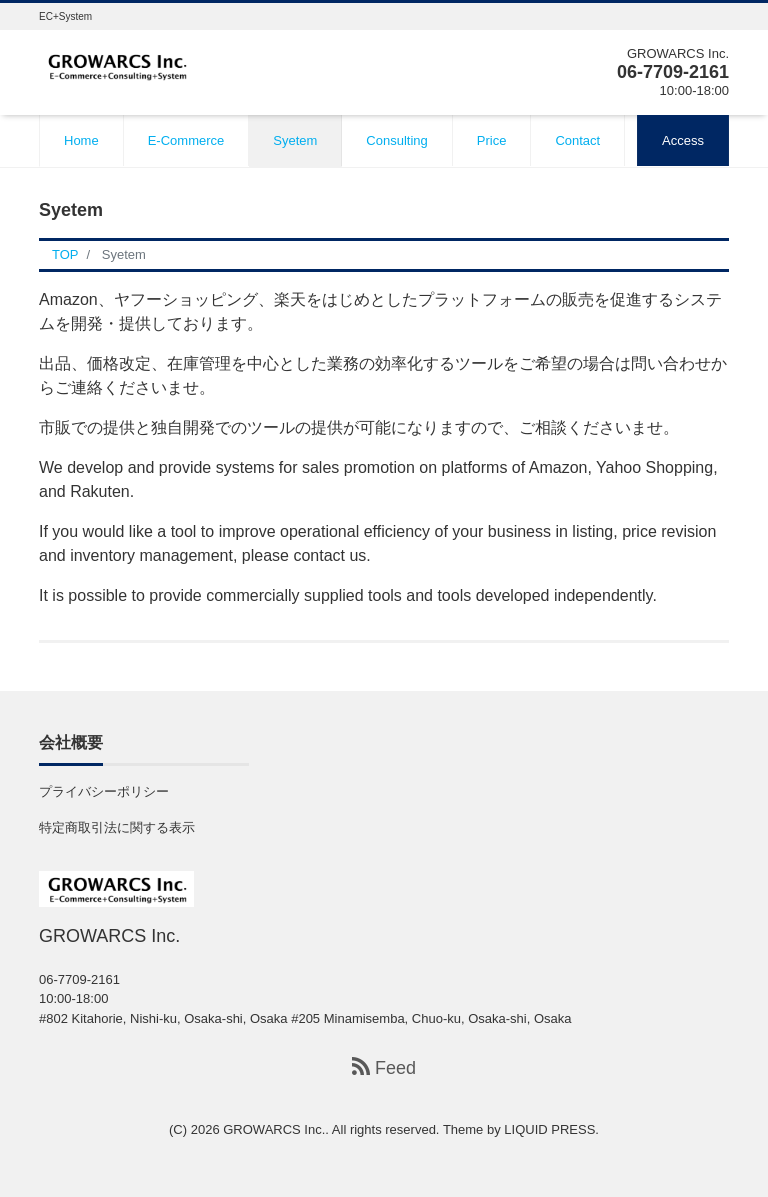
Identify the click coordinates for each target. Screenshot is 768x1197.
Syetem (295, 140)
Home (81, 140)
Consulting (396, 140)
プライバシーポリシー (104, 791)
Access (683, 140)
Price (492, 140)
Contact (577, 140)
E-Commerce (186, 140)
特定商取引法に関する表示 (117, 827)
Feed (384, 1067)
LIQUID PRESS (549, 1129)
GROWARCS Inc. (274, 1129)
